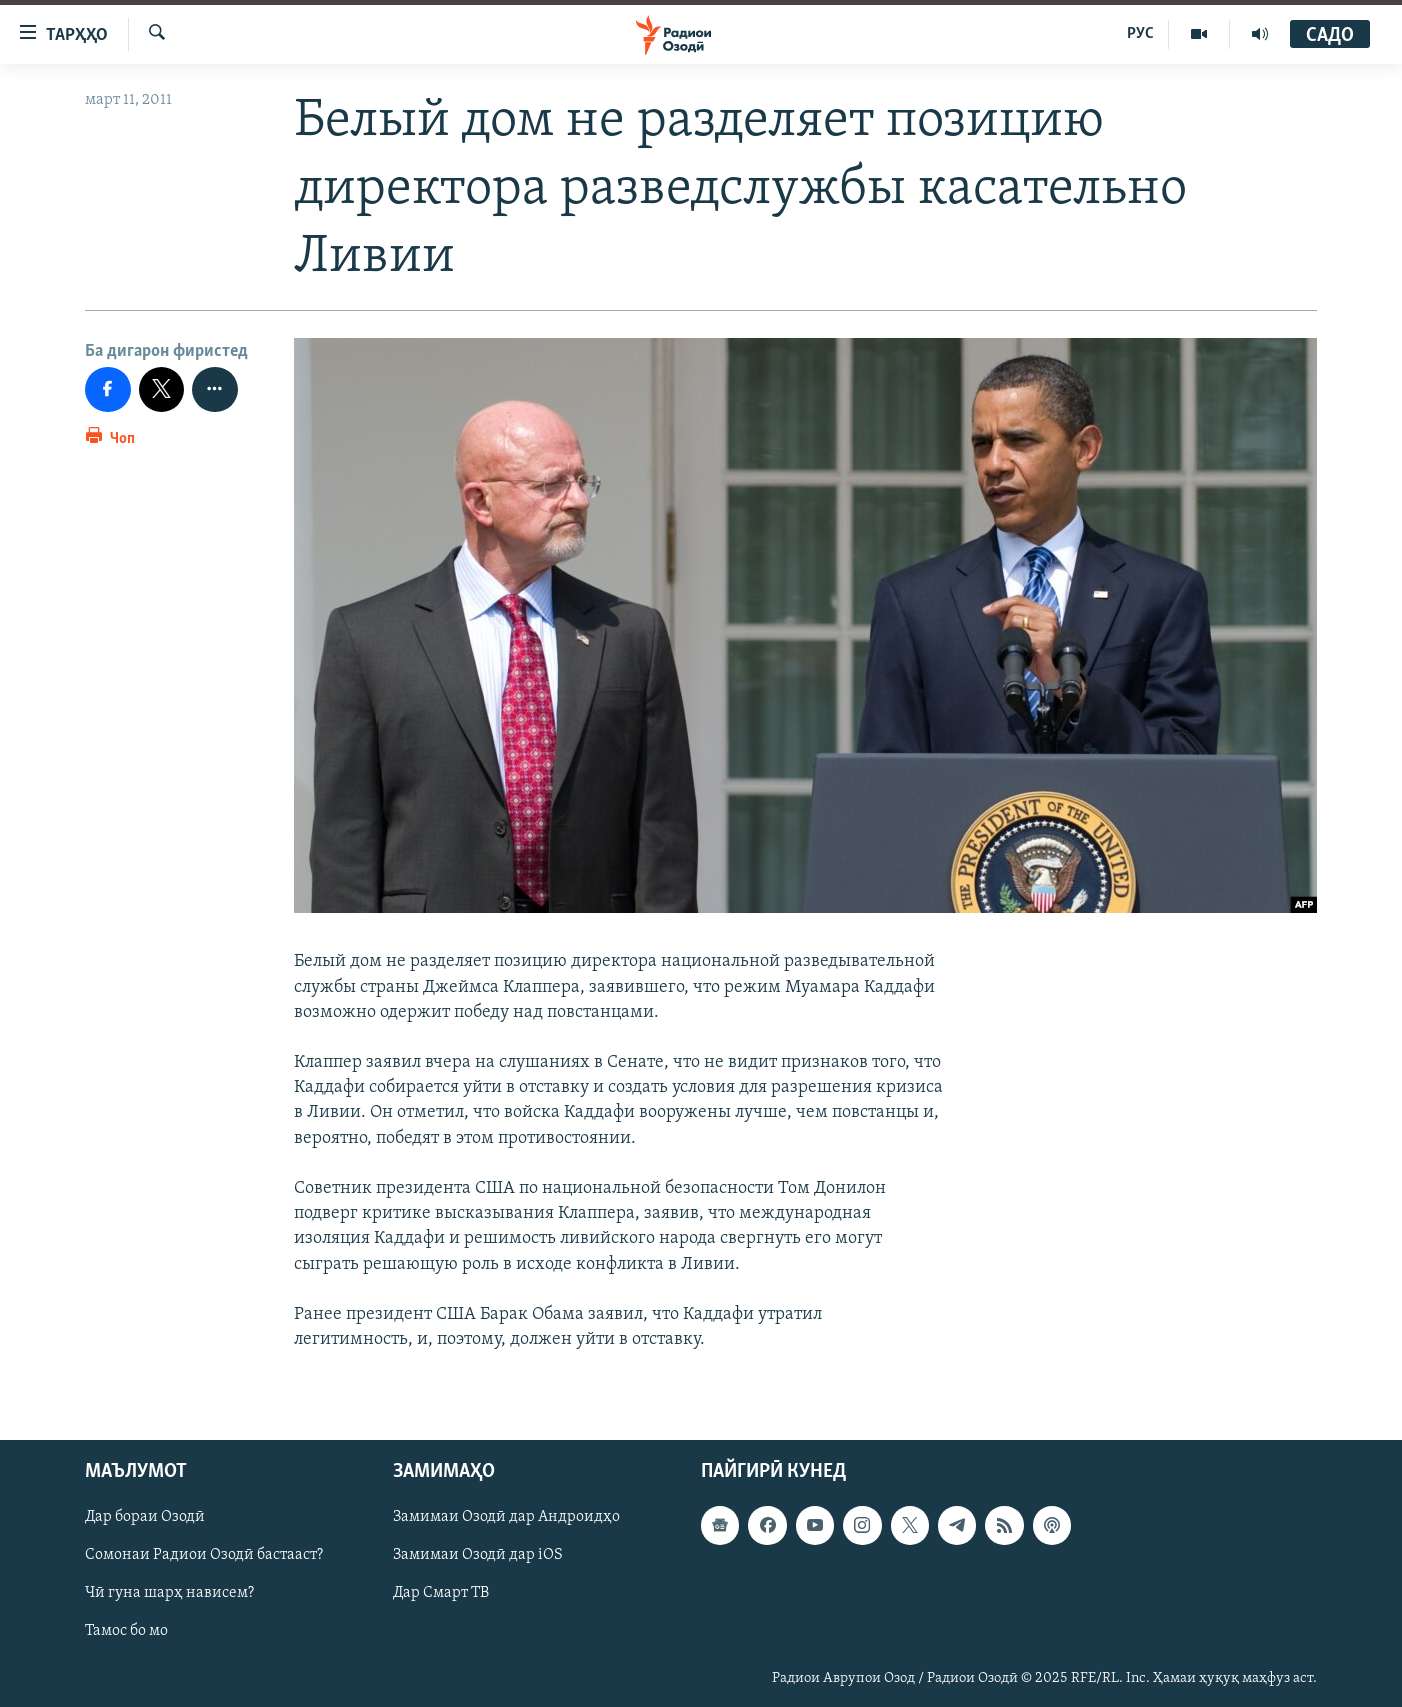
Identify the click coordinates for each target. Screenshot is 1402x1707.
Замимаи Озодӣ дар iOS (478, 1556)
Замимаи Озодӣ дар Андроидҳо (506, 1518)
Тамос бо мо (126, 1632)
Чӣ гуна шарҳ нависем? (169, 1594)
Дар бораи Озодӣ (145, 1518)
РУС (1140, 34)
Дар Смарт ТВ (441, 1594)
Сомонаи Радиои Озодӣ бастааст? (204, 1556)
